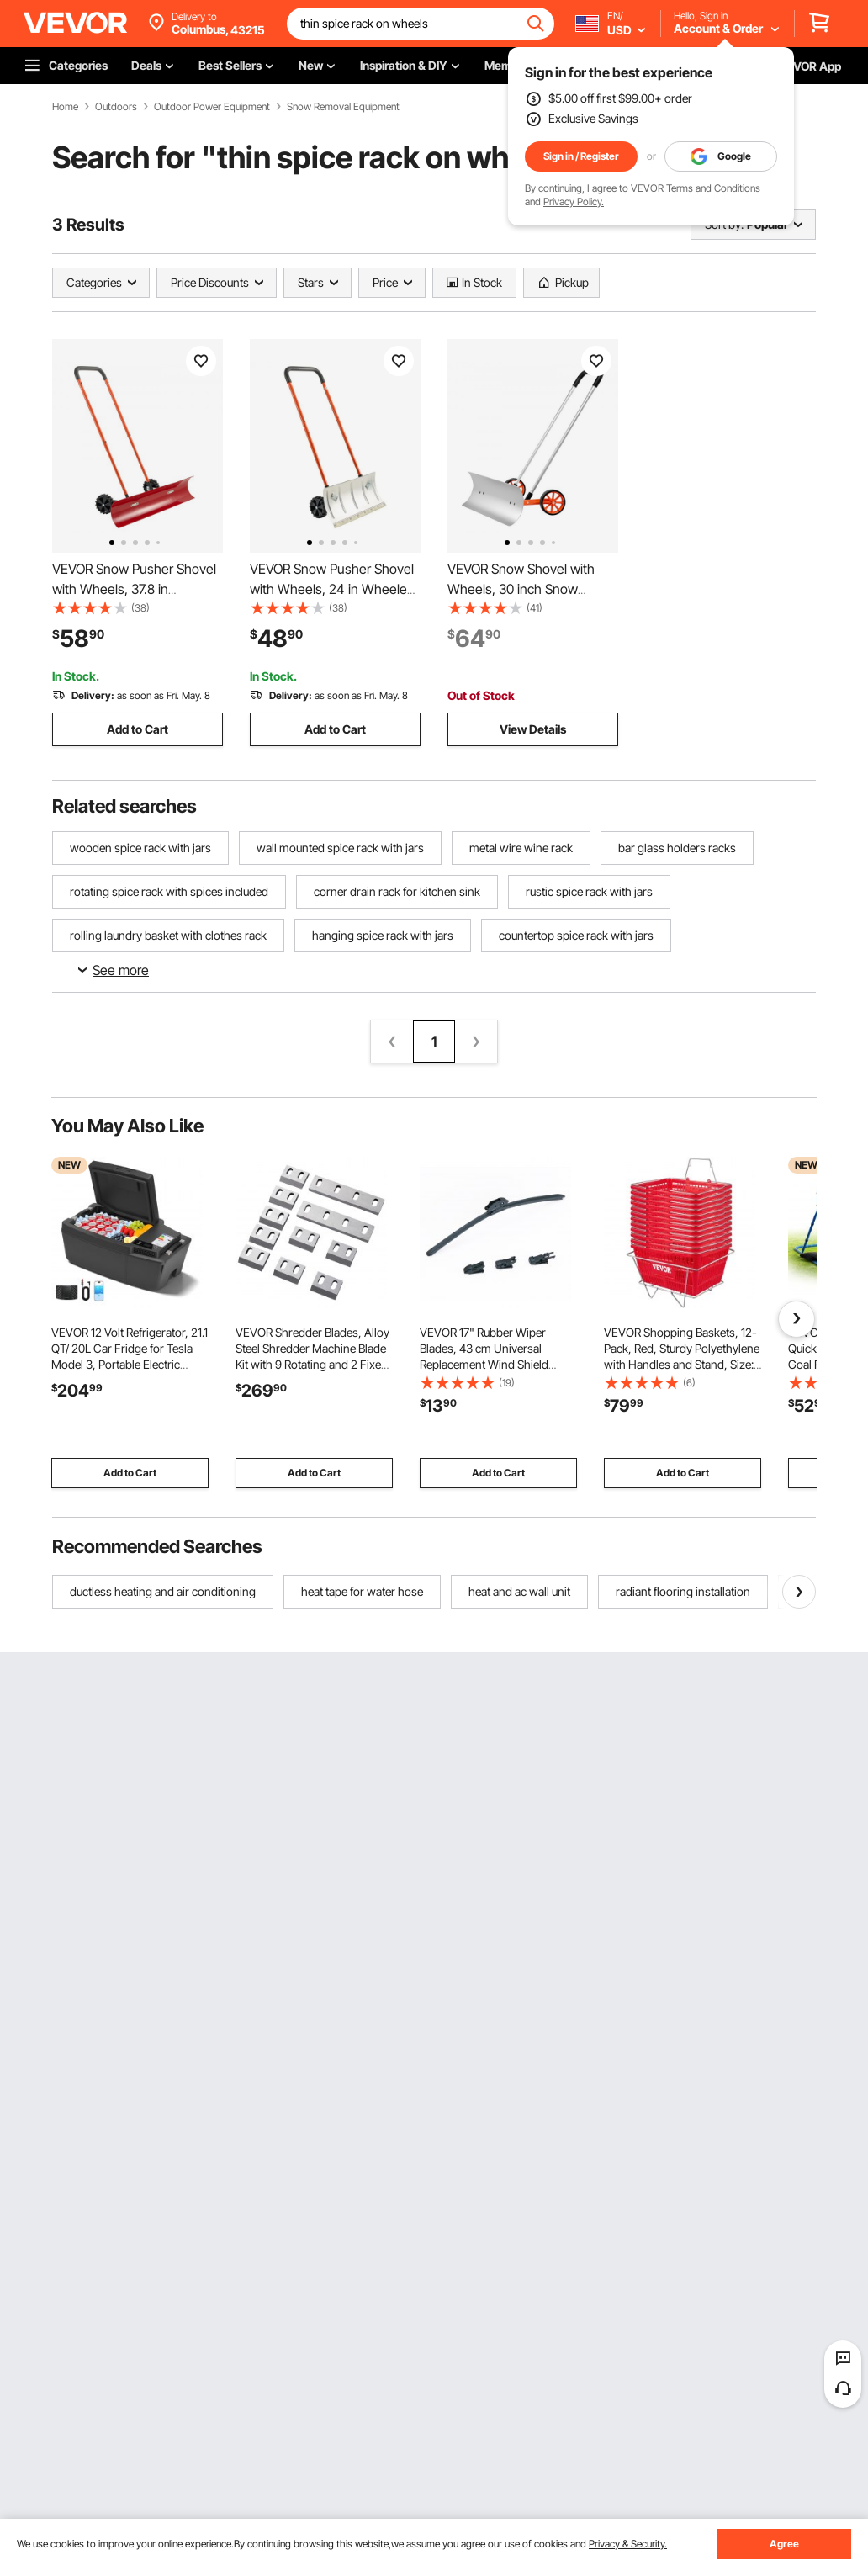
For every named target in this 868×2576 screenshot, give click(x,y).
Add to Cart (137, 729)
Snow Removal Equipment (343, 107)
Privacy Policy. (573, 201)
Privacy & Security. (628, 2543)
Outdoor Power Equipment (212, 107)
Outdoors (116, 107)
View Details (533, 729)
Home (65, 107)
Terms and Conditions (713, 188)
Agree (784, 2543)
